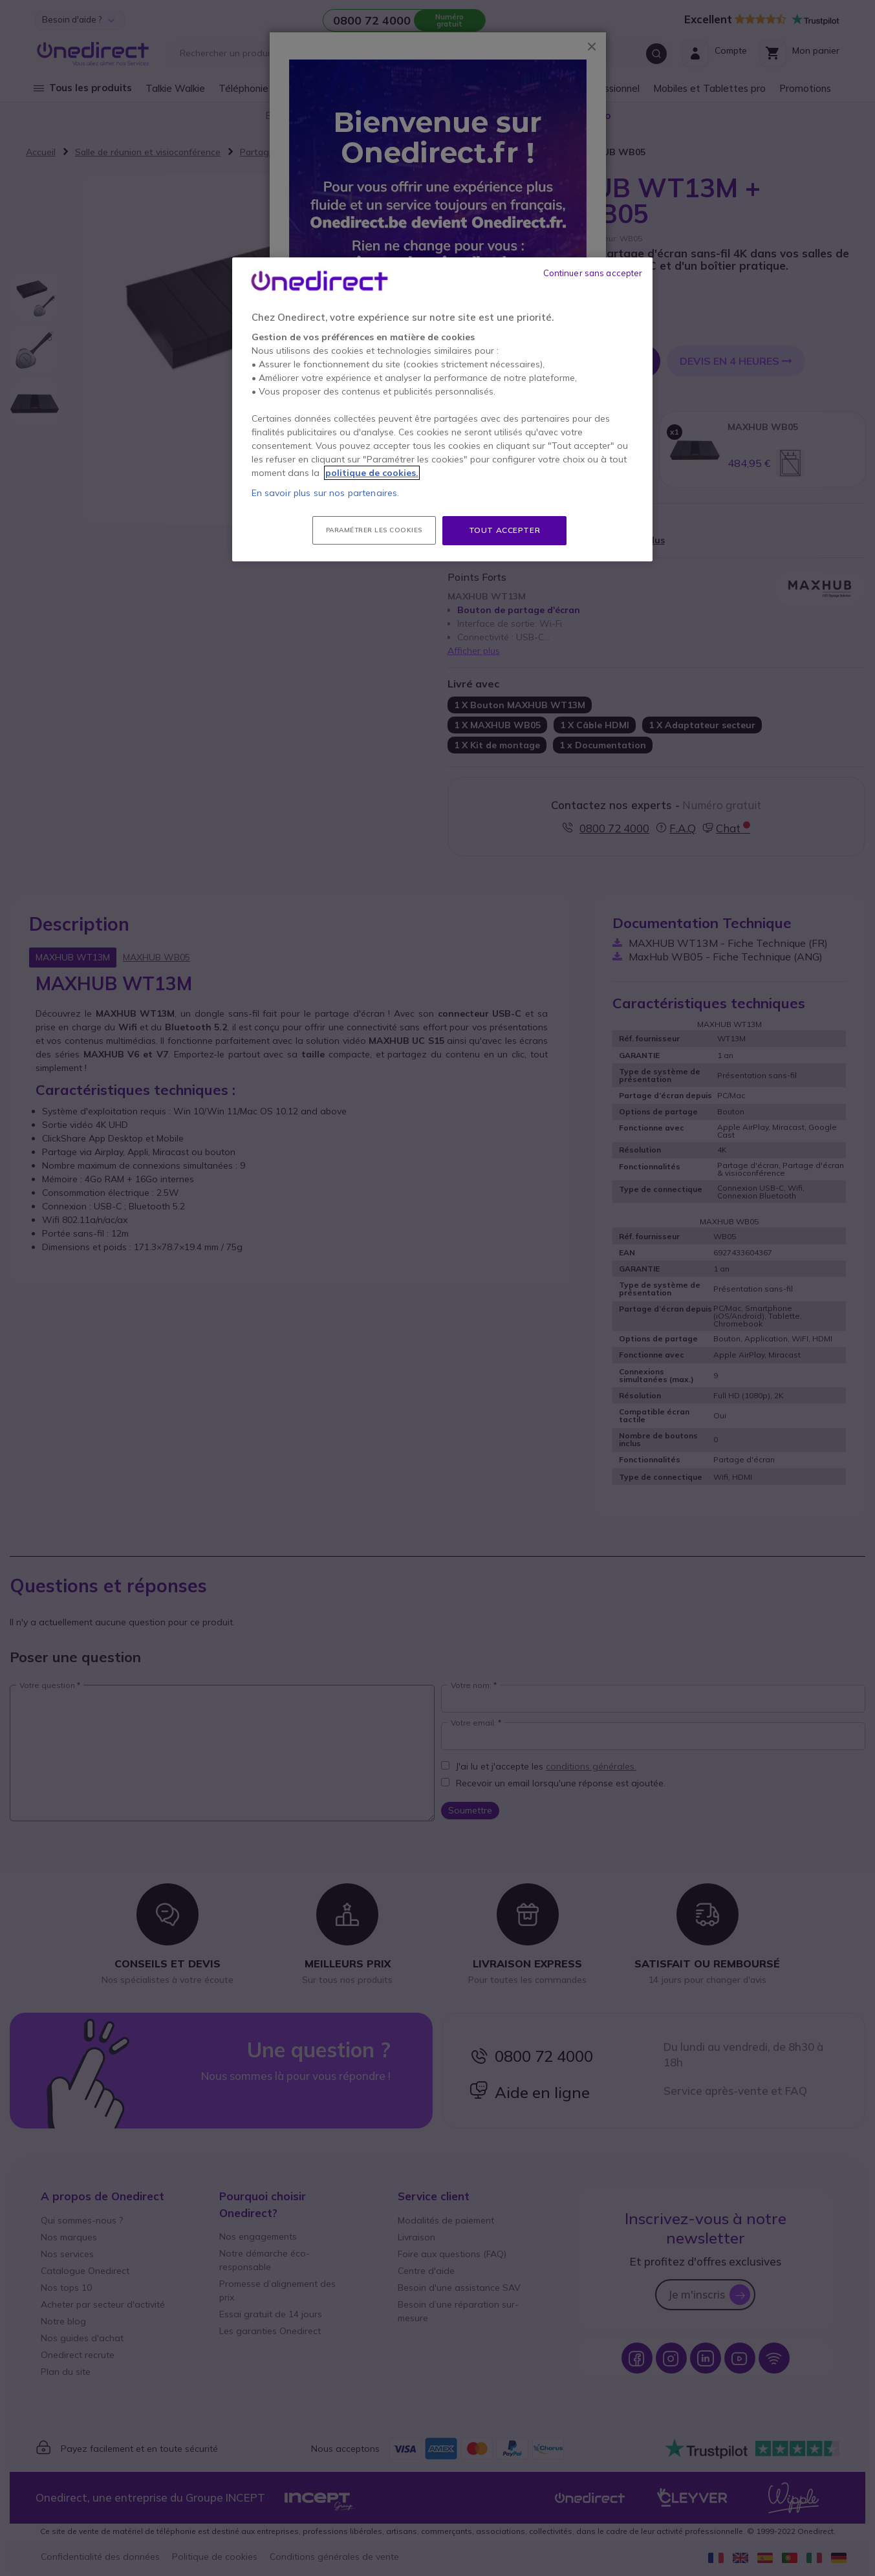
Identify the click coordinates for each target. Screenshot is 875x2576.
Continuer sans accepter (593, 273)
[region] (442, 409)
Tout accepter (505, 530)
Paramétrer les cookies (374, 530)
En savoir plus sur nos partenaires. (326, 493)
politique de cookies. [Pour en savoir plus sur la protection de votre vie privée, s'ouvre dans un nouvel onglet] (371, 473)
